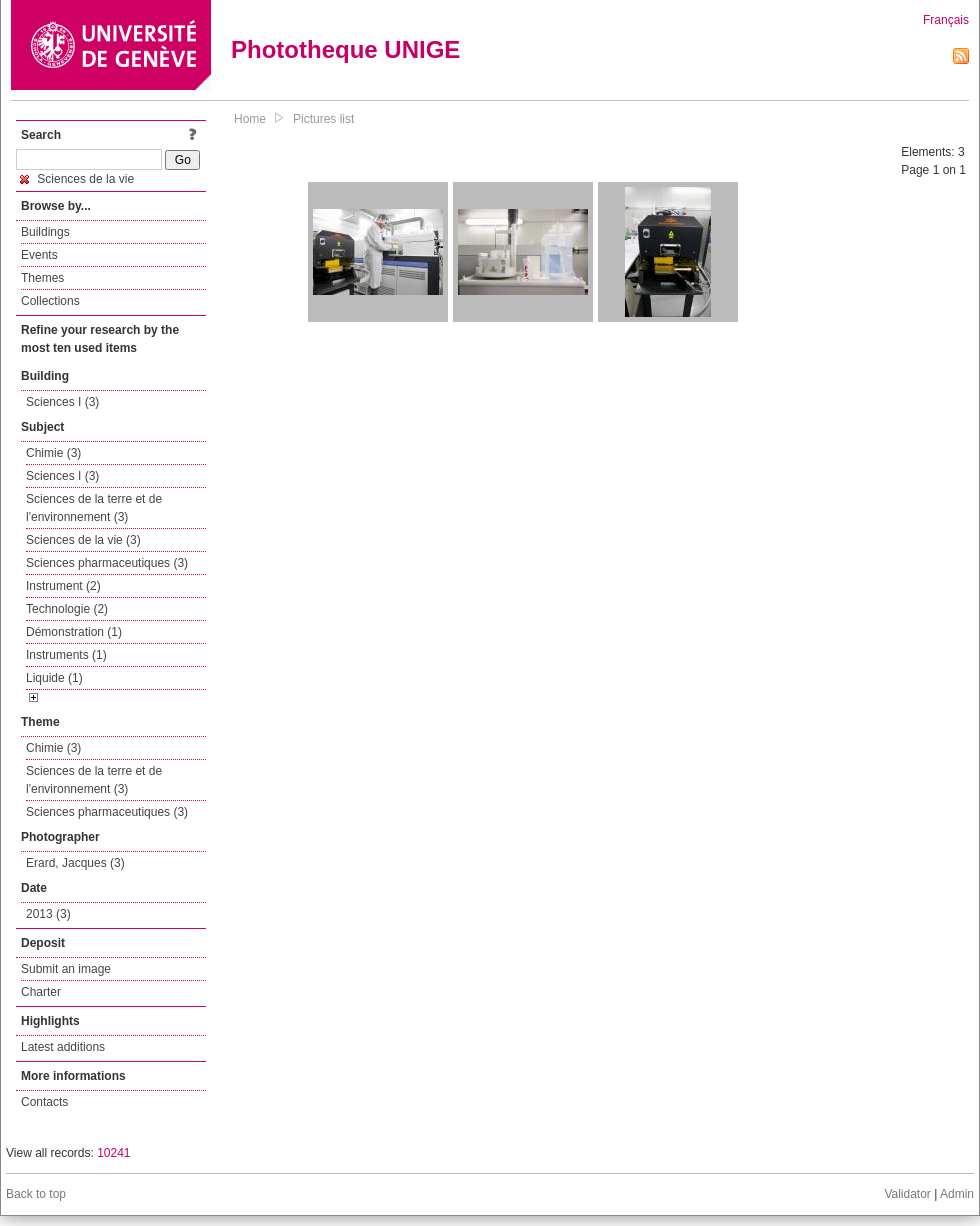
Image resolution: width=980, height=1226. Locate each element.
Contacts (44, 1102)
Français (946, 20)
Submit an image (66, 969)
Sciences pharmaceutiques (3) (107, 563)
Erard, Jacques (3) (75, 863)
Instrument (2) (63, 586)
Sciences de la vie (77, 179)
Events (39, 255)
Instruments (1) (66, 655)
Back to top (36, 1194)
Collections (50, 301)
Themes (42, 278)
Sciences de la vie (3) (83, 540)
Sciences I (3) (62, 402)
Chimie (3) (53, 453)
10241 (113, 1153)
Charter (41, 992)
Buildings (45, 232)
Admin (957, 1194)
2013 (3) (48, 914)
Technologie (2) (67, 609)
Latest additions (63, 1047)
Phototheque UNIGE (345, 49)
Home (250, 119)
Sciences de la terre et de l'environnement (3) (94, 508)
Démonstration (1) (74, 632)
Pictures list (323, 119)
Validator (907, 1194)
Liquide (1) (54, 678)
